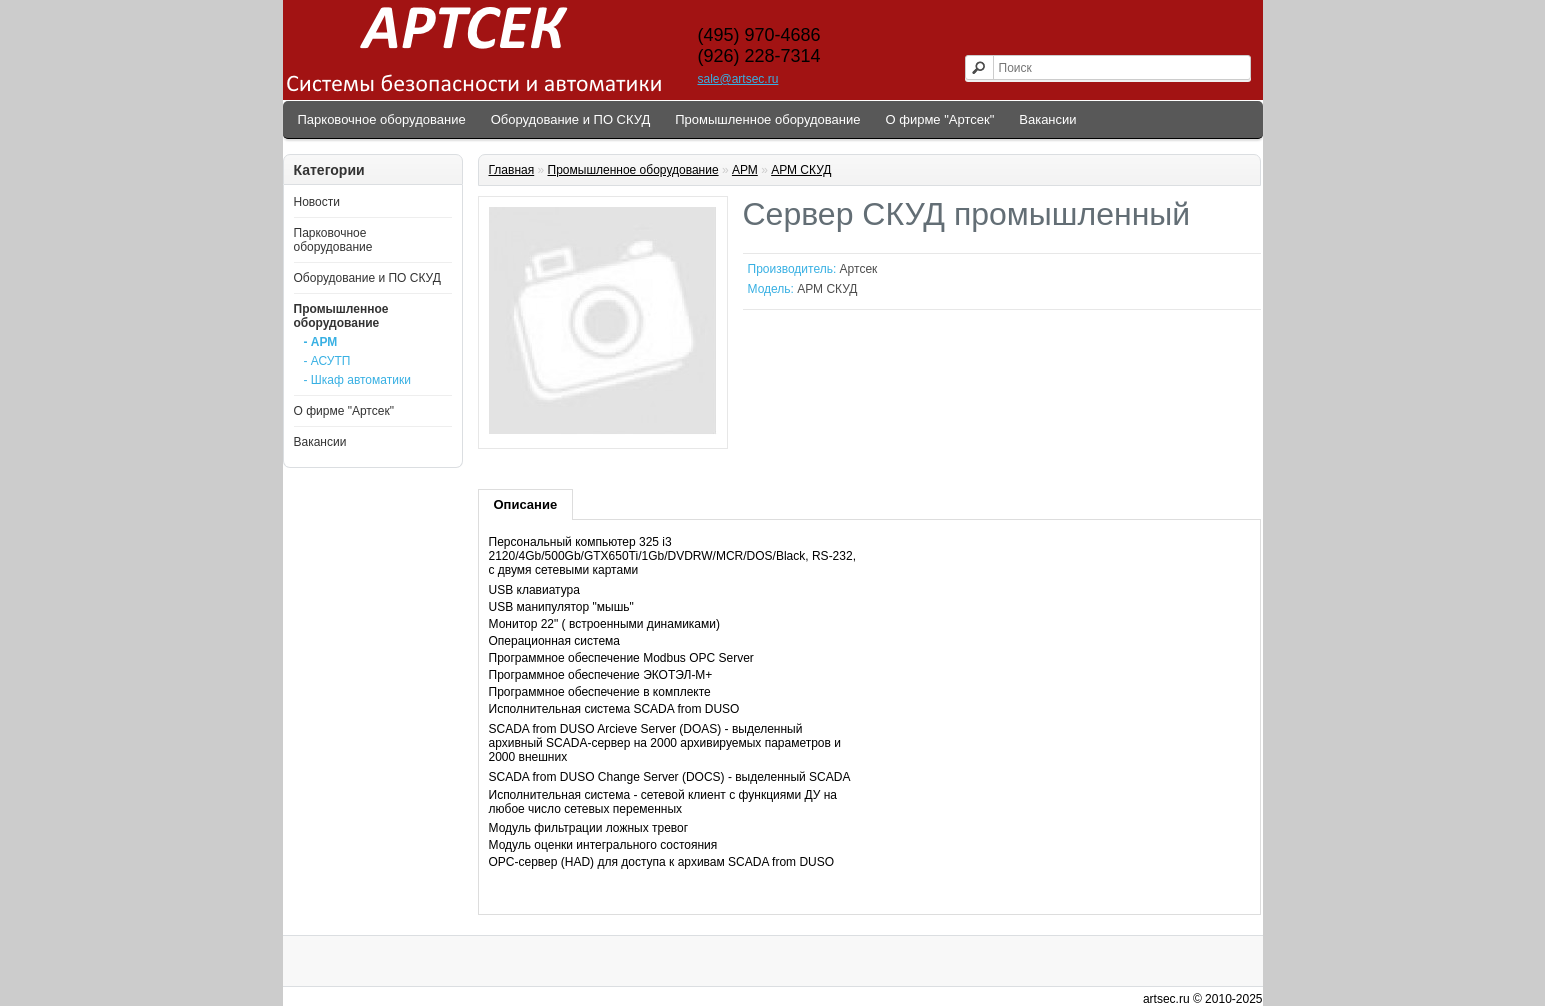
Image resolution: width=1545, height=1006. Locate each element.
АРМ (745, 170)
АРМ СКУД (801, 170)
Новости (317, 202)
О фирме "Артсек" (940, 119)
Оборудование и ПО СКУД (571, 119)
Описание (526, 504)
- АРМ (321, 342)
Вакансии (1047, 119)
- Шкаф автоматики (357, 380)
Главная (512, 170)
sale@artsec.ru (738, 79)
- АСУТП (327, 361)
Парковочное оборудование (382, 119)
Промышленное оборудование (767, 119)
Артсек (859, 269)
